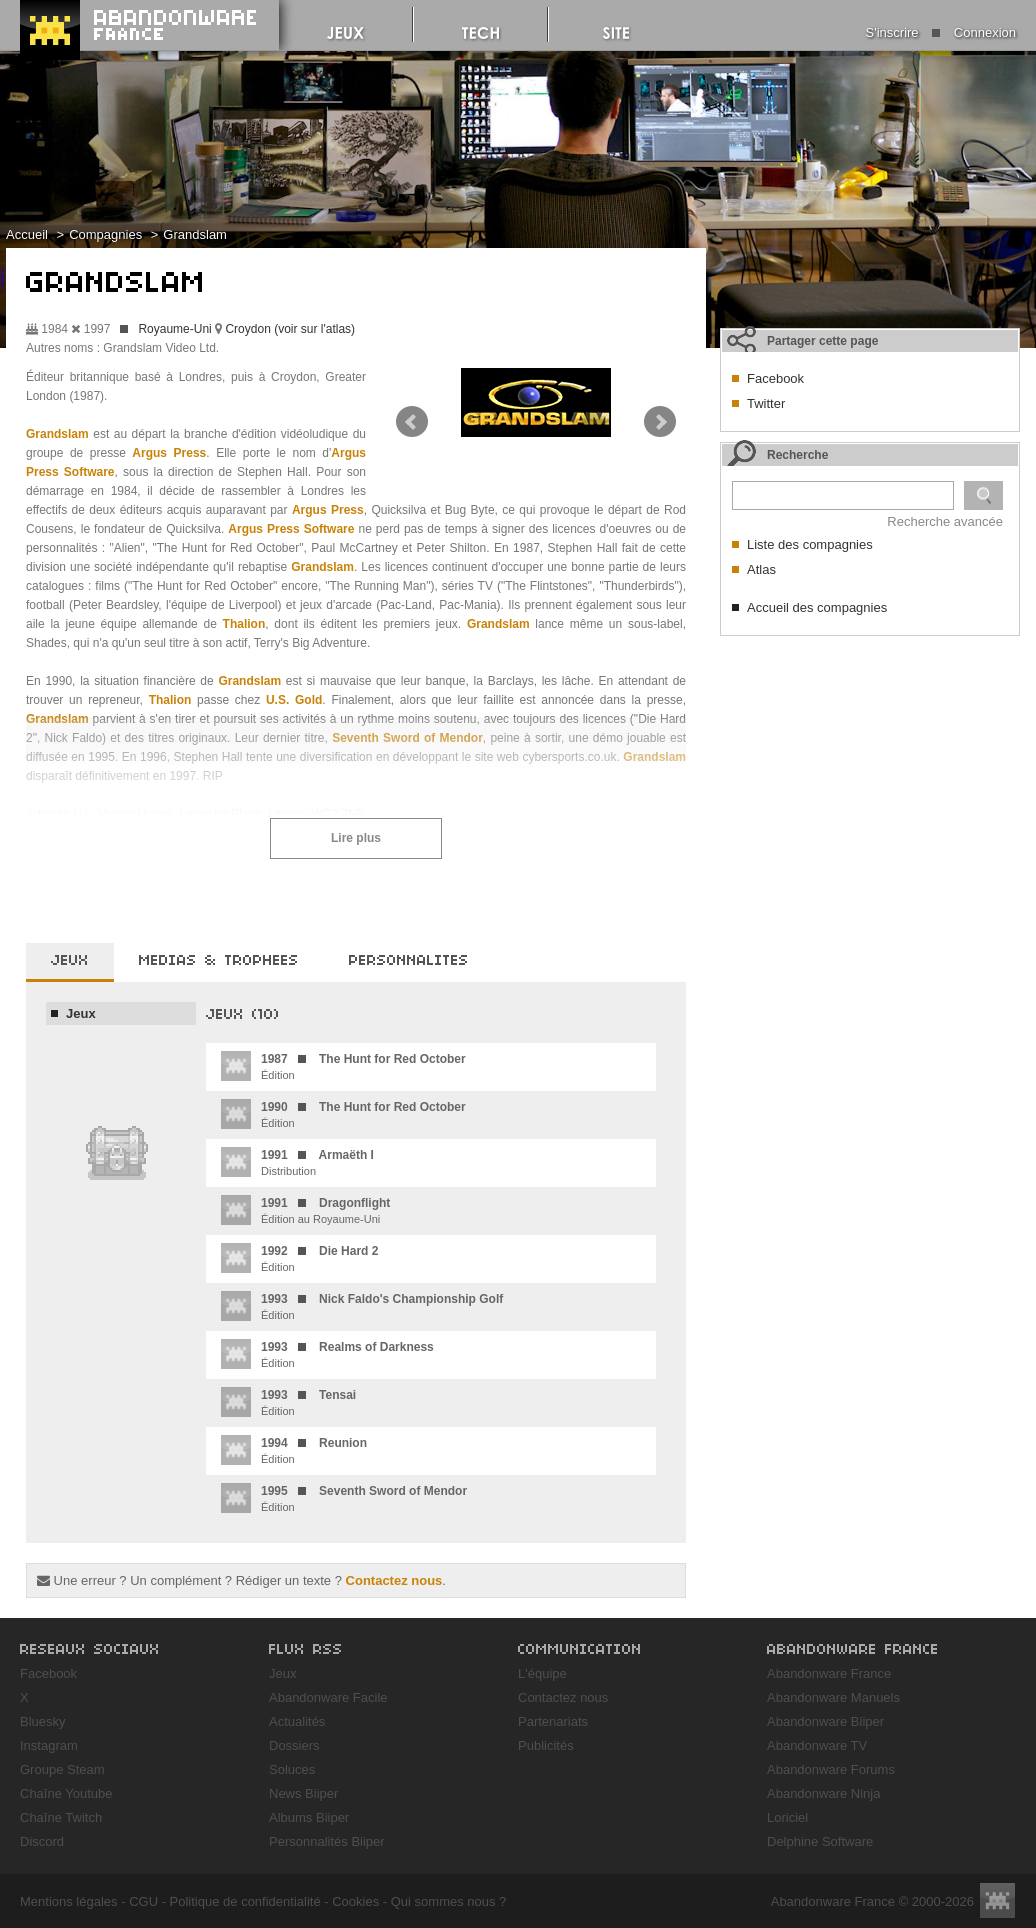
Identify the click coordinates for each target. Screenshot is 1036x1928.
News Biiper (303, 1793)
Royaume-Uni (174, 329)
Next (660, 422)
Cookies (355, 1901)
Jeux (81, 1013)
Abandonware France (829, 1673)
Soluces (292, 1769)
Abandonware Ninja (823, 1793)
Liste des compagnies (810, 544)
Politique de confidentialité (245, 1901)
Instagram (49, 1745)
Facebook (775, 378)
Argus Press (169, 453)
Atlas (761, 569)
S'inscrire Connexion (941, 32)
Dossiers (294, 1745)
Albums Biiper (309, 1817)
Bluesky (43, 1721)
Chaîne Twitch (61, 1817)
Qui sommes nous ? (449, 1901)
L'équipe (542, 1673)
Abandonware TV (817, 1745)
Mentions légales (69, 1901)
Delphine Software (820, 1841)
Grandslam (195, 234)
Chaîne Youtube (66, 1793)
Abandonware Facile (328, 1697)
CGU (143, 1901)
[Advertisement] (819, 946)
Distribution (297, 1162)
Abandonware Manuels (833, 1697)
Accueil (27, 234)
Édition (343, 1066)
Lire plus (356, 838)
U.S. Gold (294, 700)
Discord (42, 1841)
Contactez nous (394, 1580)
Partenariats (553, 1721)
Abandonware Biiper (825, 1721)
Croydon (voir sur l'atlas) (290, 329)
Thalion (244, 624)
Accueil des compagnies (817, 607)
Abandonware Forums (831, 1769)
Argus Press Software (291, 529)
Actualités (297, 1721)
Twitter (766, 403)
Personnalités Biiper (327, 1841)
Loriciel (787, 1817)
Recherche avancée (945, 521)
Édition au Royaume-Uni (305, 1210)
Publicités (546, 1745)
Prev (412, 422)
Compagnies (105, 234)
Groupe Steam (62, 1769)
